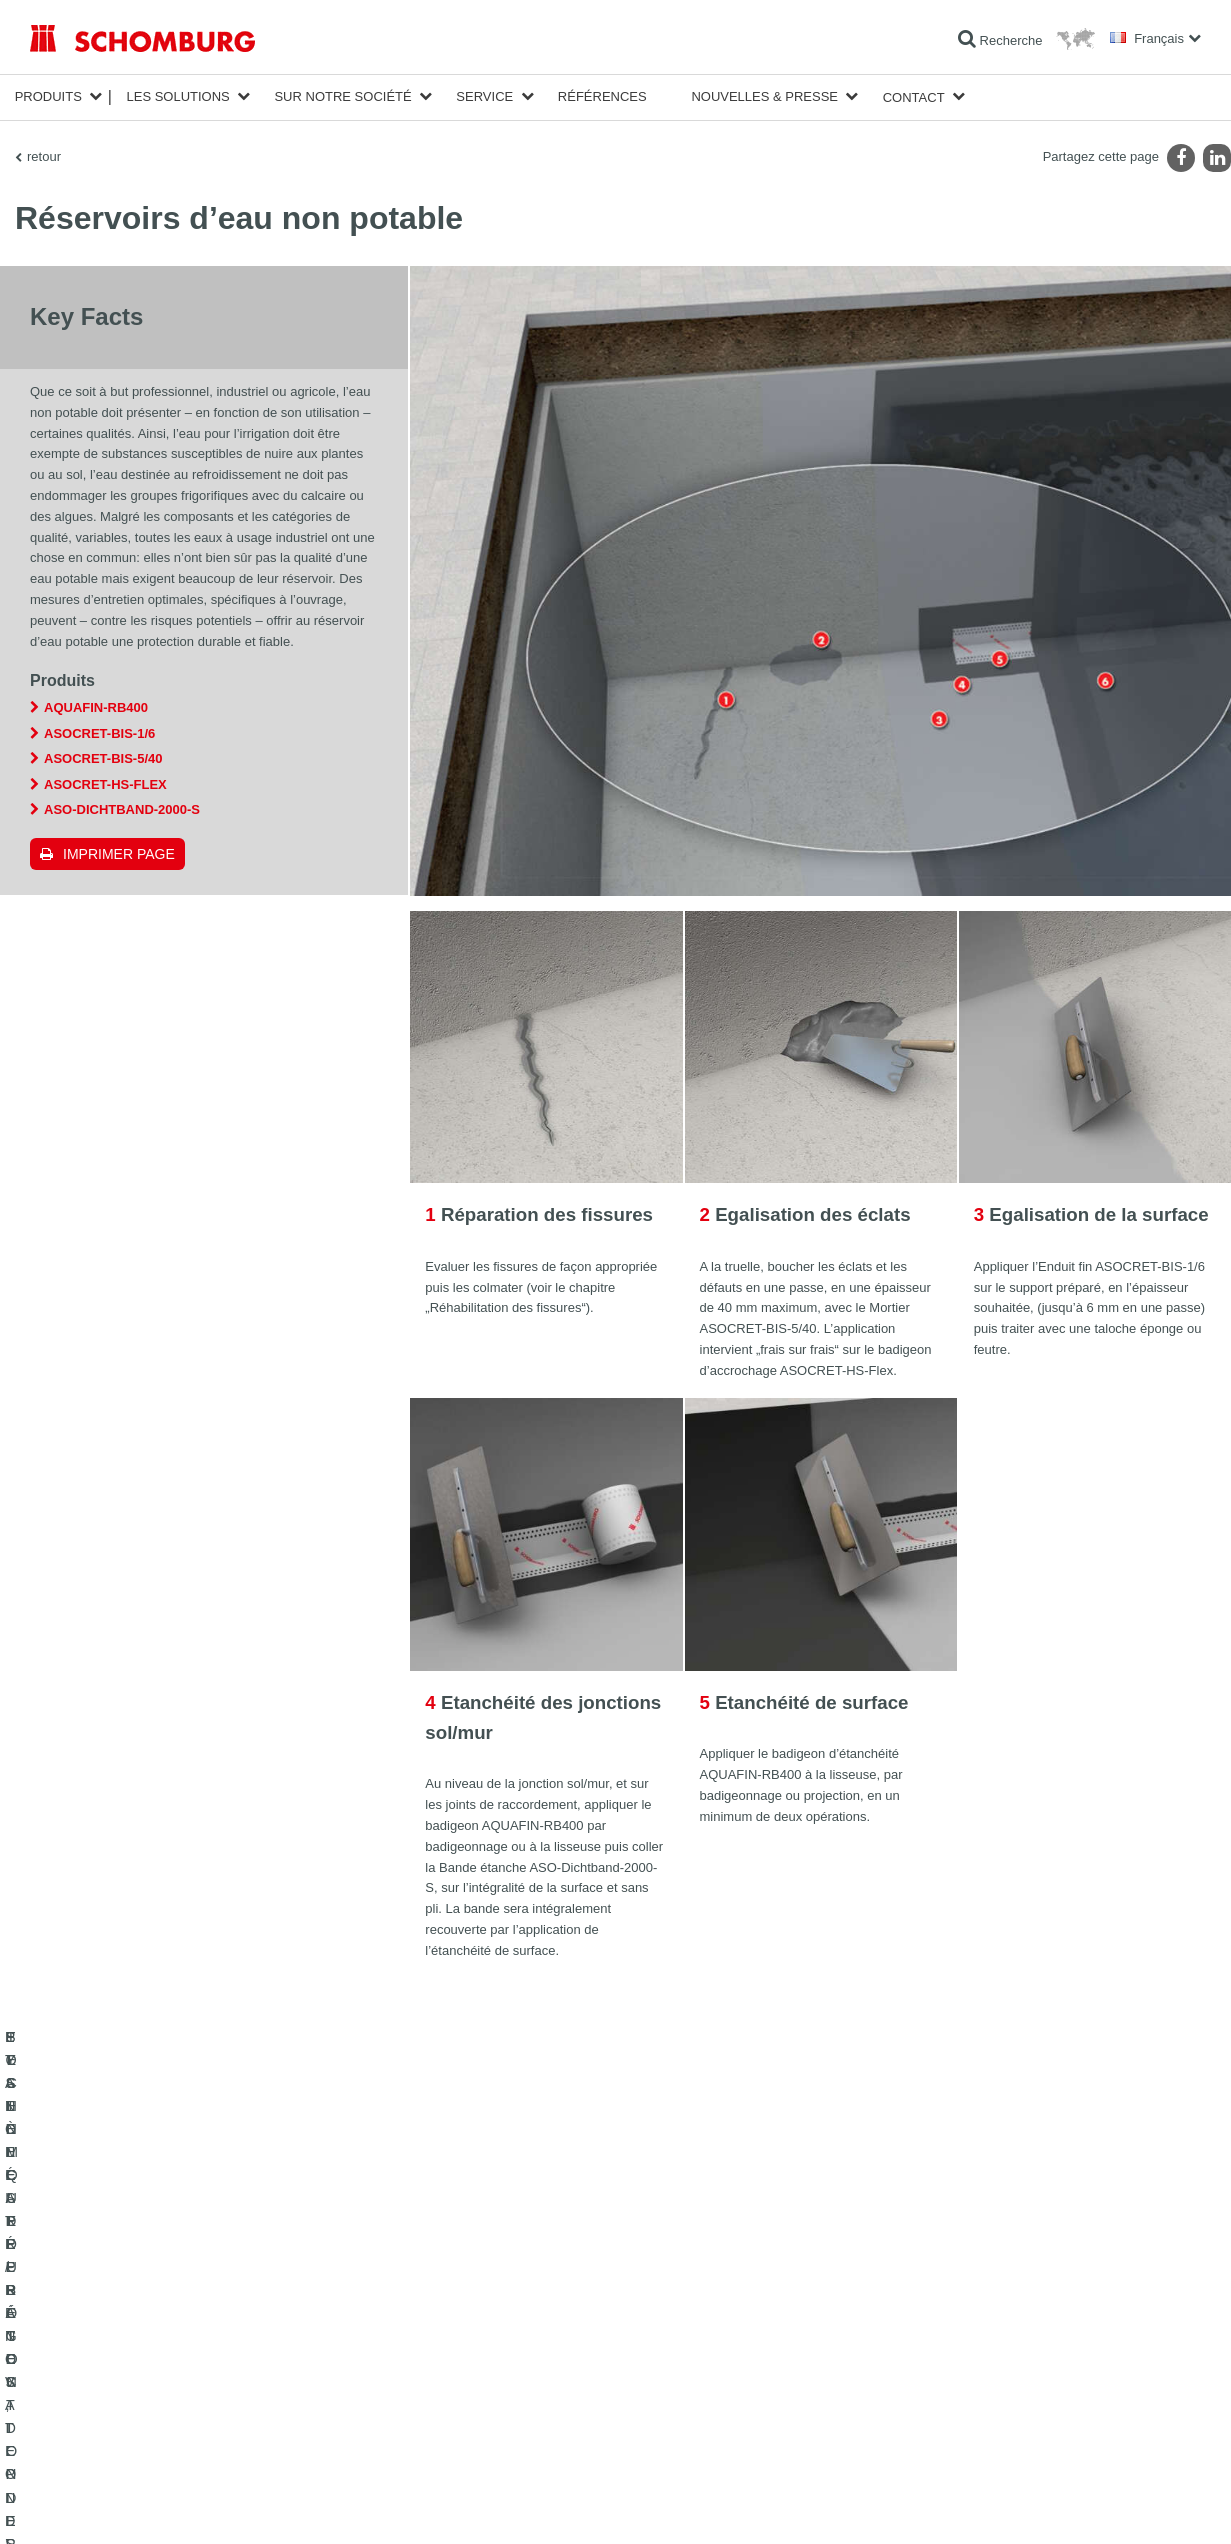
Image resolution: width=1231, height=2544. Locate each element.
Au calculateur (468, 2311)
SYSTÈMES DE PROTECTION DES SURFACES (161, 2401)
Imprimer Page (119, 853)
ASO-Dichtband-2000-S (122, 808)
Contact (914, 96)
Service (484, 96)
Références (602, 96)
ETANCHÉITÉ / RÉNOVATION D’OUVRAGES (152, 2311)
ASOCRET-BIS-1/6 (99, 732)
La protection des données (209, 2506)
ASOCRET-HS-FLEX (105, 783)
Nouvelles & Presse (764, 96)
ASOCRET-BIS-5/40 (103, 757)
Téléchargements (476, 2341)
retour (44, 155)
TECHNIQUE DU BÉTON (98, 2431)
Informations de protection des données (371, 2506)
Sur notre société (342, 96)
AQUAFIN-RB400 (96, 706)
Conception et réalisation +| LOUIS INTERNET (1107, 2506)
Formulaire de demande (493, 2371)
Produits (48, 96)
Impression (112, 2506)
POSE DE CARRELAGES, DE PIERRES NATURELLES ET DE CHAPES (199, 2356)
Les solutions (177, 96)
